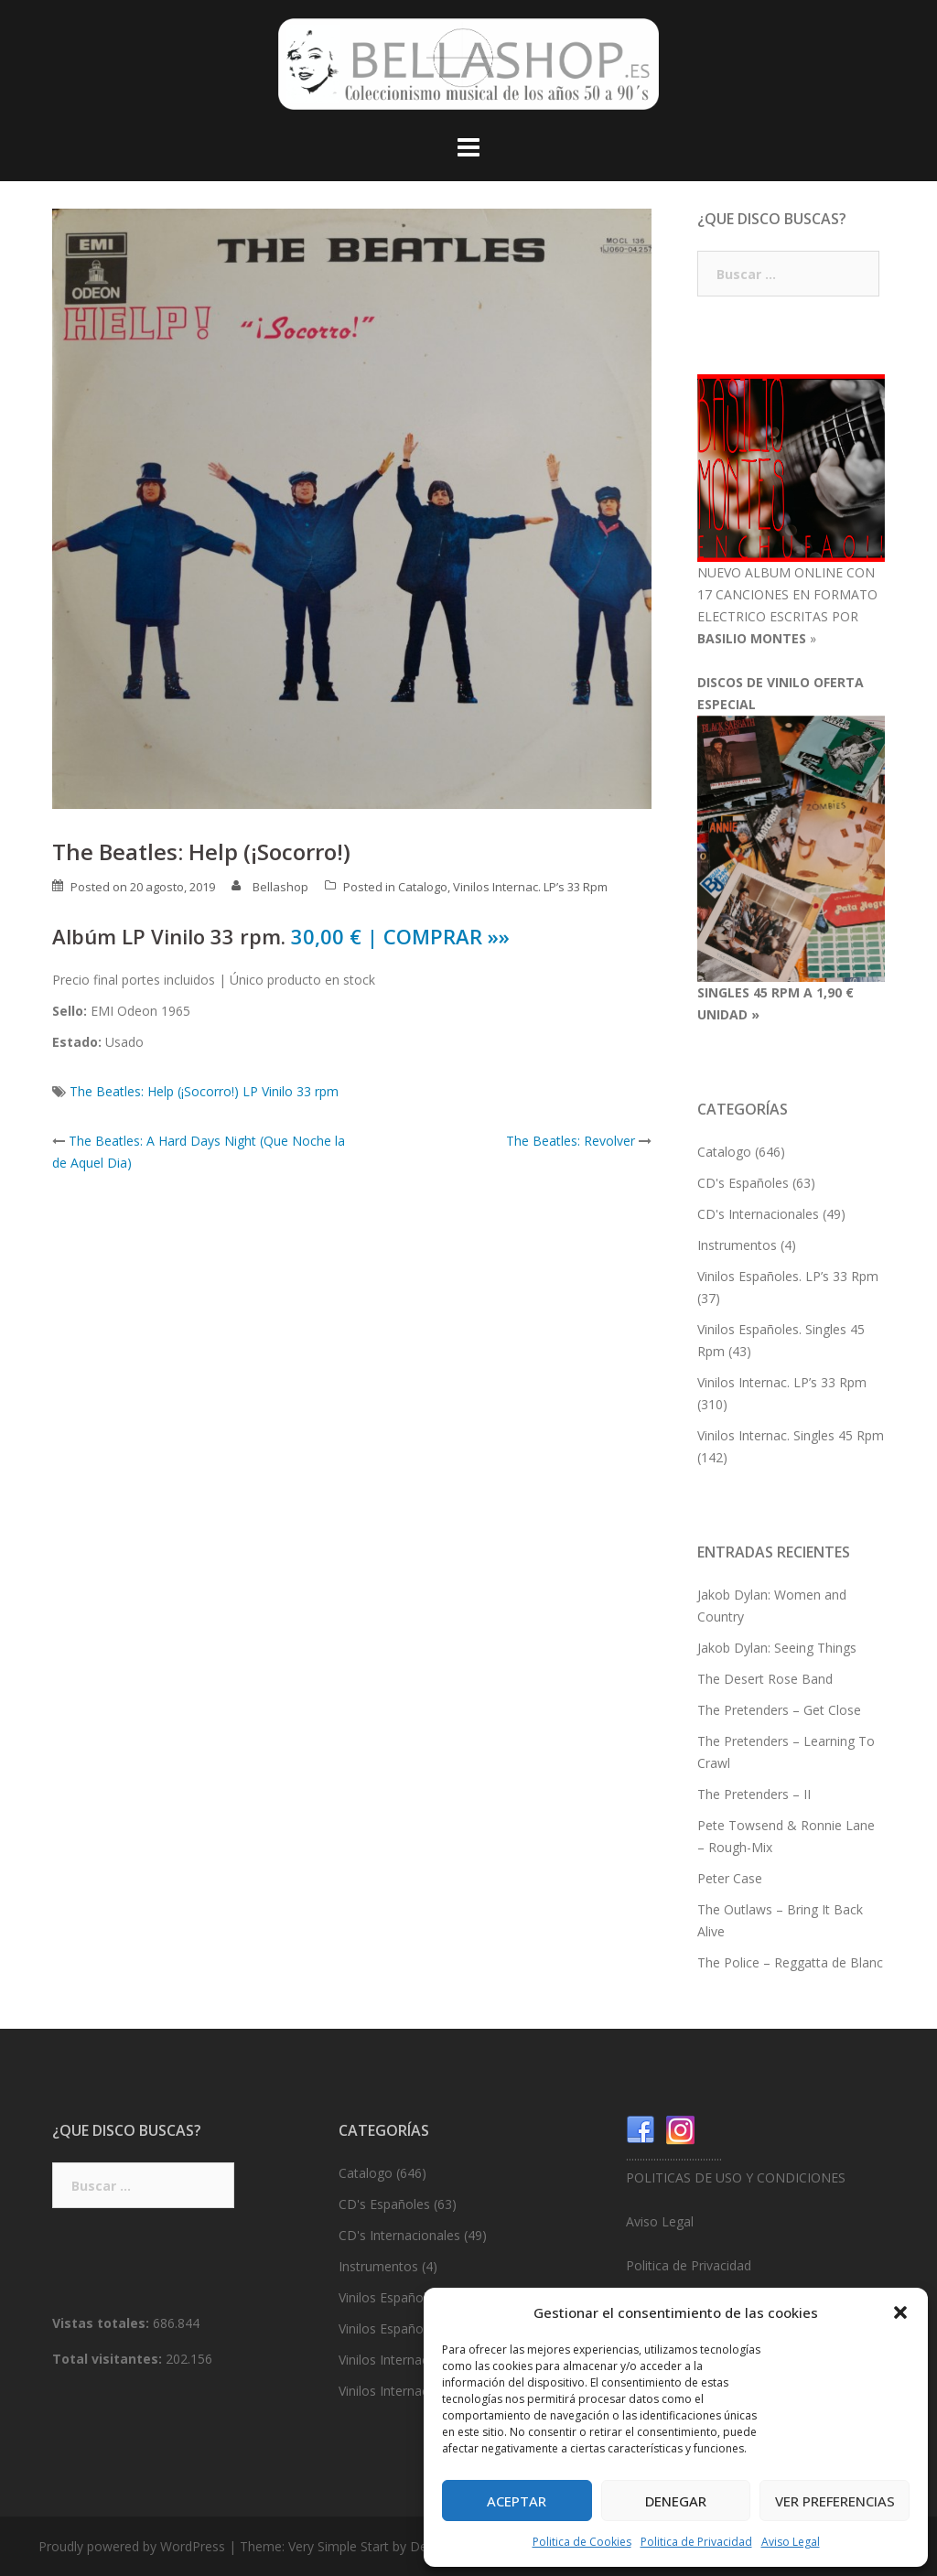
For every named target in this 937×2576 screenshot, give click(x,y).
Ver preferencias (835, 2501)
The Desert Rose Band (765, 1678)
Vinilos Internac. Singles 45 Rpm (790, 1435)
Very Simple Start (338, 2546)
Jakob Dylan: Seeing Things (776, 1647)
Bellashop (280, 886)
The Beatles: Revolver (570, 1140)
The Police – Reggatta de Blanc (790, 1962)
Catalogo (422, 886)
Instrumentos (737, 1245)
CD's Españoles (743, 1182)
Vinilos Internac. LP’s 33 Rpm (530, 886)
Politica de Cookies (582, 2541)
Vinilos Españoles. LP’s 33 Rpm (787, 1276)
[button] (900, 2312)
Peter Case (729, 1878)
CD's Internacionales (758, 1214)
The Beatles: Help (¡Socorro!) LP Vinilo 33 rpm (204, 1091)
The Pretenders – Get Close (779, 1710)
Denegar (675, 2501)
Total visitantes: (109, 2358)
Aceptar (516, 2501)
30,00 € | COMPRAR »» (400, 936)
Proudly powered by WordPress (131, 2546)
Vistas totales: (102, 2323)
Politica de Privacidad (696, 2541)
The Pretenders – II (754, 1794)
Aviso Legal (790, 2541)
